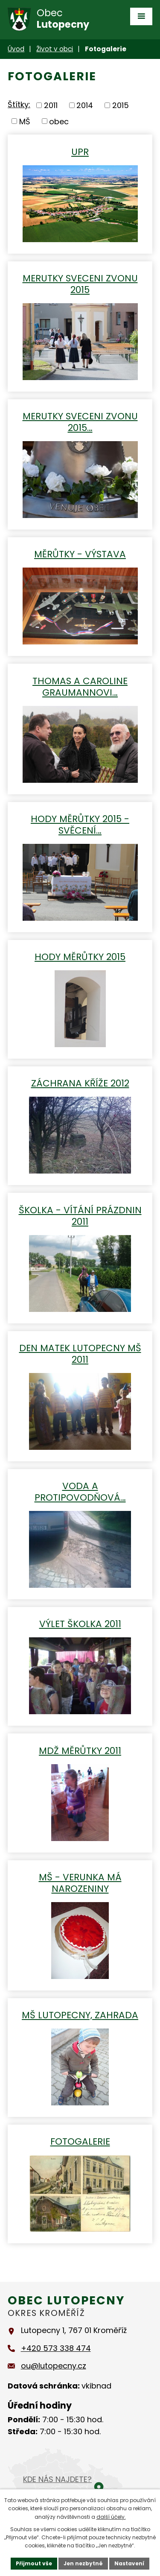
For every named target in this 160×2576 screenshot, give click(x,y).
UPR (80, 151)
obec (59, 121)
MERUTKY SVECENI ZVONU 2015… (80, 421)
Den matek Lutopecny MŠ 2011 (80, 1353)
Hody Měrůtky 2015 (80, 956)
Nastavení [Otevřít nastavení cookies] (129, 2563)
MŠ (24, 121)
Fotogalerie (80, 2141)
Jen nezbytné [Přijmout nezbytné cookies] (83, 2563)
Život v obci (54, 48)
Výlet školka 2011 (80, 1623)
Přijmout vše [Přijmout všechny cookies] (34, 2563)
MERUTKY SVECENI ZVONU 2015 (80, 284)
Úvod (16, 48)
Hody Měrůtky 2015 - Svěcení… (80, 824)
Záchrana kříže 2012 (80, 1083)
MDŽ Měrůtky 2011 (80, 1750)
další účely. (111, 2516)
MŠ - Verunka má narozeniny (80, 1882)
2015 (120, 105)
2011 (51, 105)
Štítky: (19, 104)
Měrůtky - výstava (80, 553)
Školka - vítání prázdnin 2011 (80, 1215)
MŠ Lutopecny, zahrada (80, 2014)
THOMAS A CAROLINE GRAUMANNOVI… (80, 686)
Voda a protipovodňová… (80, 1491)
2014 (84, 105)
